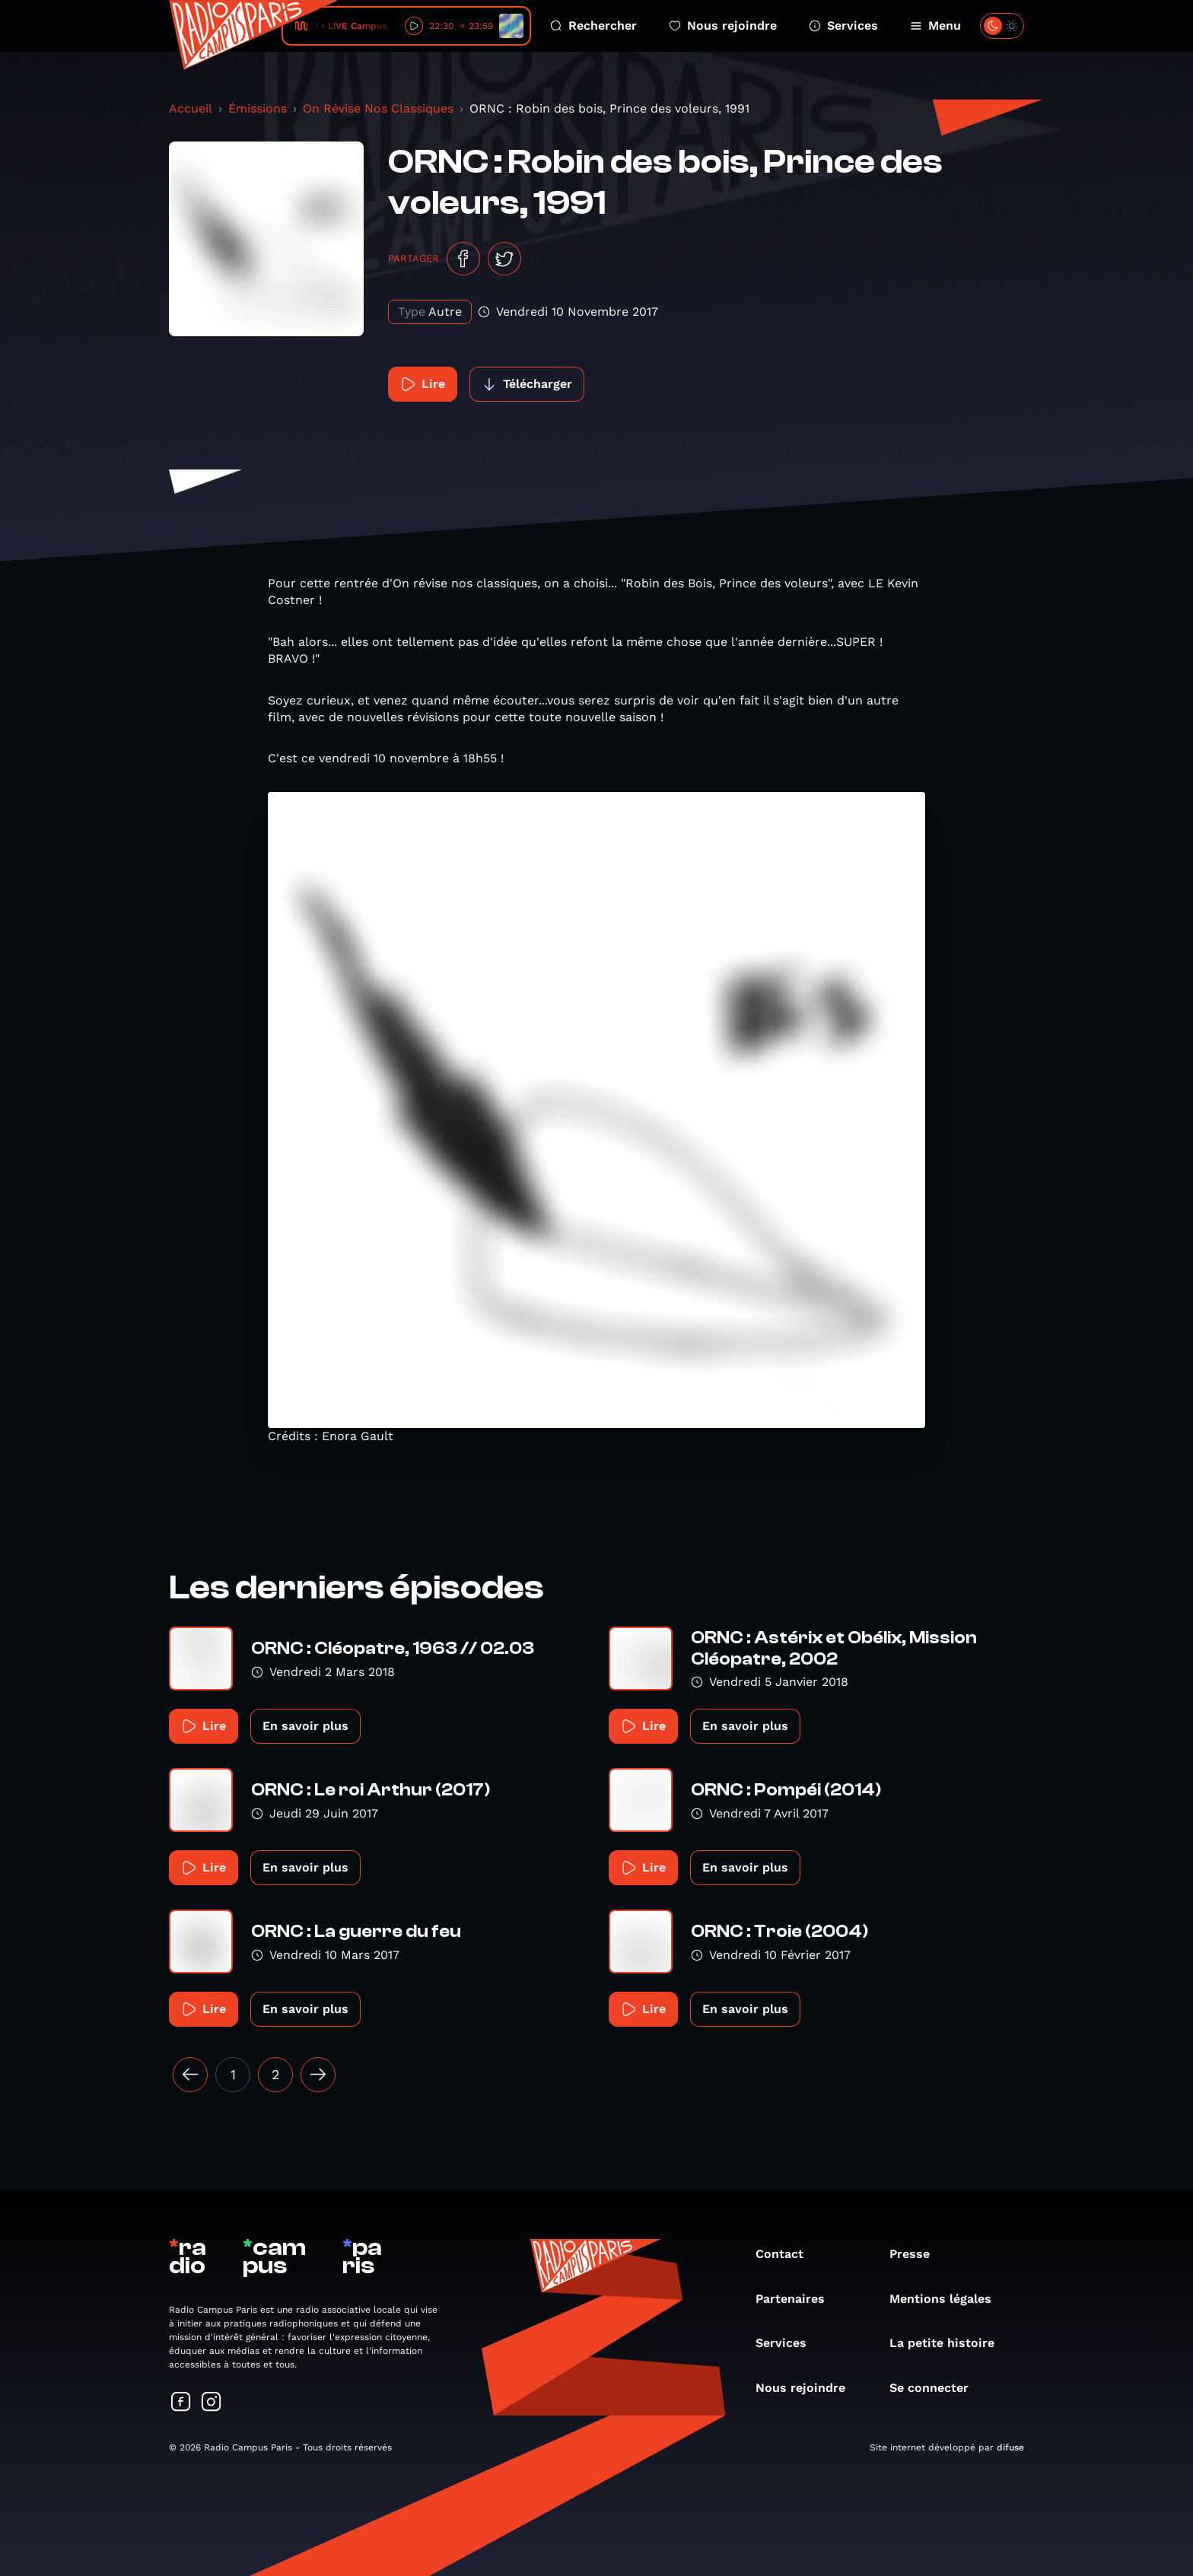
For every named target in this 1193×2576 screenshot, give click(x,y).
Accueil (190, 108)
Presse (917, 2254)
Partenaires (798, 2298)
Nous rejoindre (723, 25)
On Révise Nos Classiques (378, 108)
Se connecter (936, 2387)
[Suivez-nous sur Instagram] (211, 2403)
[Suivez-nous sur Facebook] (181, 2403)
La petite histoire (949, 2343)
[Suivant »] (318, 2074)
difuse (1010, 2447)
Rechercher (593, 25)
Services (843, 25)
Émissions (257, 108)
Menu (935, 25)
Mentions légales (948, 2298)
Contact (787, 2254)
